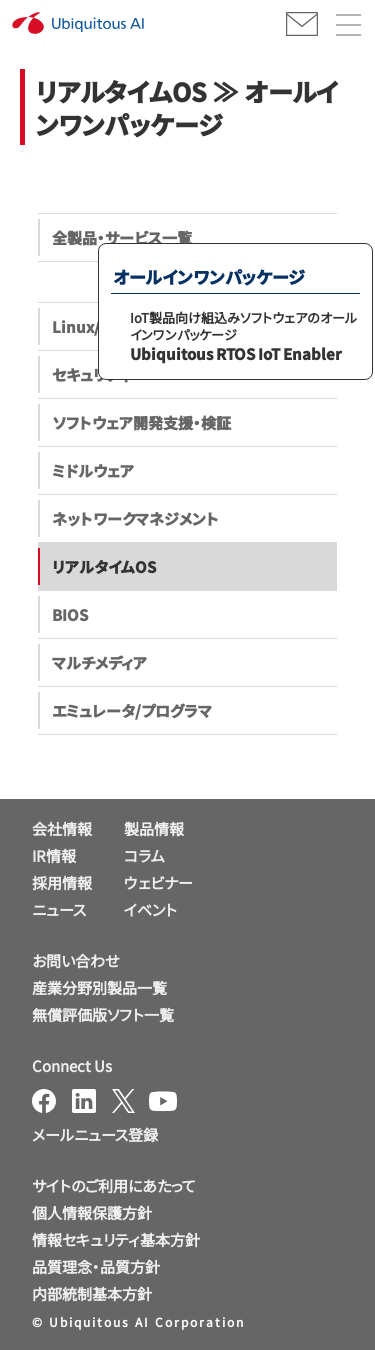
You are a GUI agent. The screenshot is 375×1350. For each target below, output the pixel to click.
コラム (144, 855)
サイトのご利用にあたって (114, 1185)
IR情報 (54, 855)
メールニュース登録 (95, 1134)
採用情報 (62, 882)
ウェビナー (158, 882)
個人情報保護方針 (92, 1212)
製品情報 (154, 828)
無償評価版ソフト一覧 (103, 1014)
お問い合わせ (75, 960)
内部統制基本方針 (92, 1293)
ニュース (59, 909)
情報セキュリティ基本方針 (116, 1239)
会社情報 (62, 828)
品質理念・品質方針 (96, 1266)
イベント (150, 909)
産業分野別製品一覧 (99, 987)
